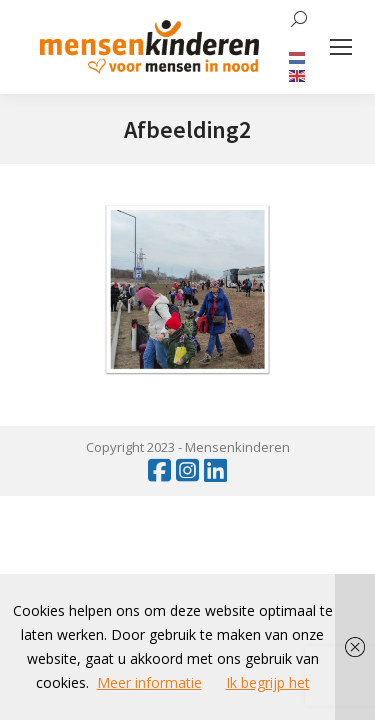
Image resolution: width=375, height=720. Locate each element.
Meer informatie (149, 682)
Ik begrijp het (268, 682)
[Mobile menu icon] (341, 47)
